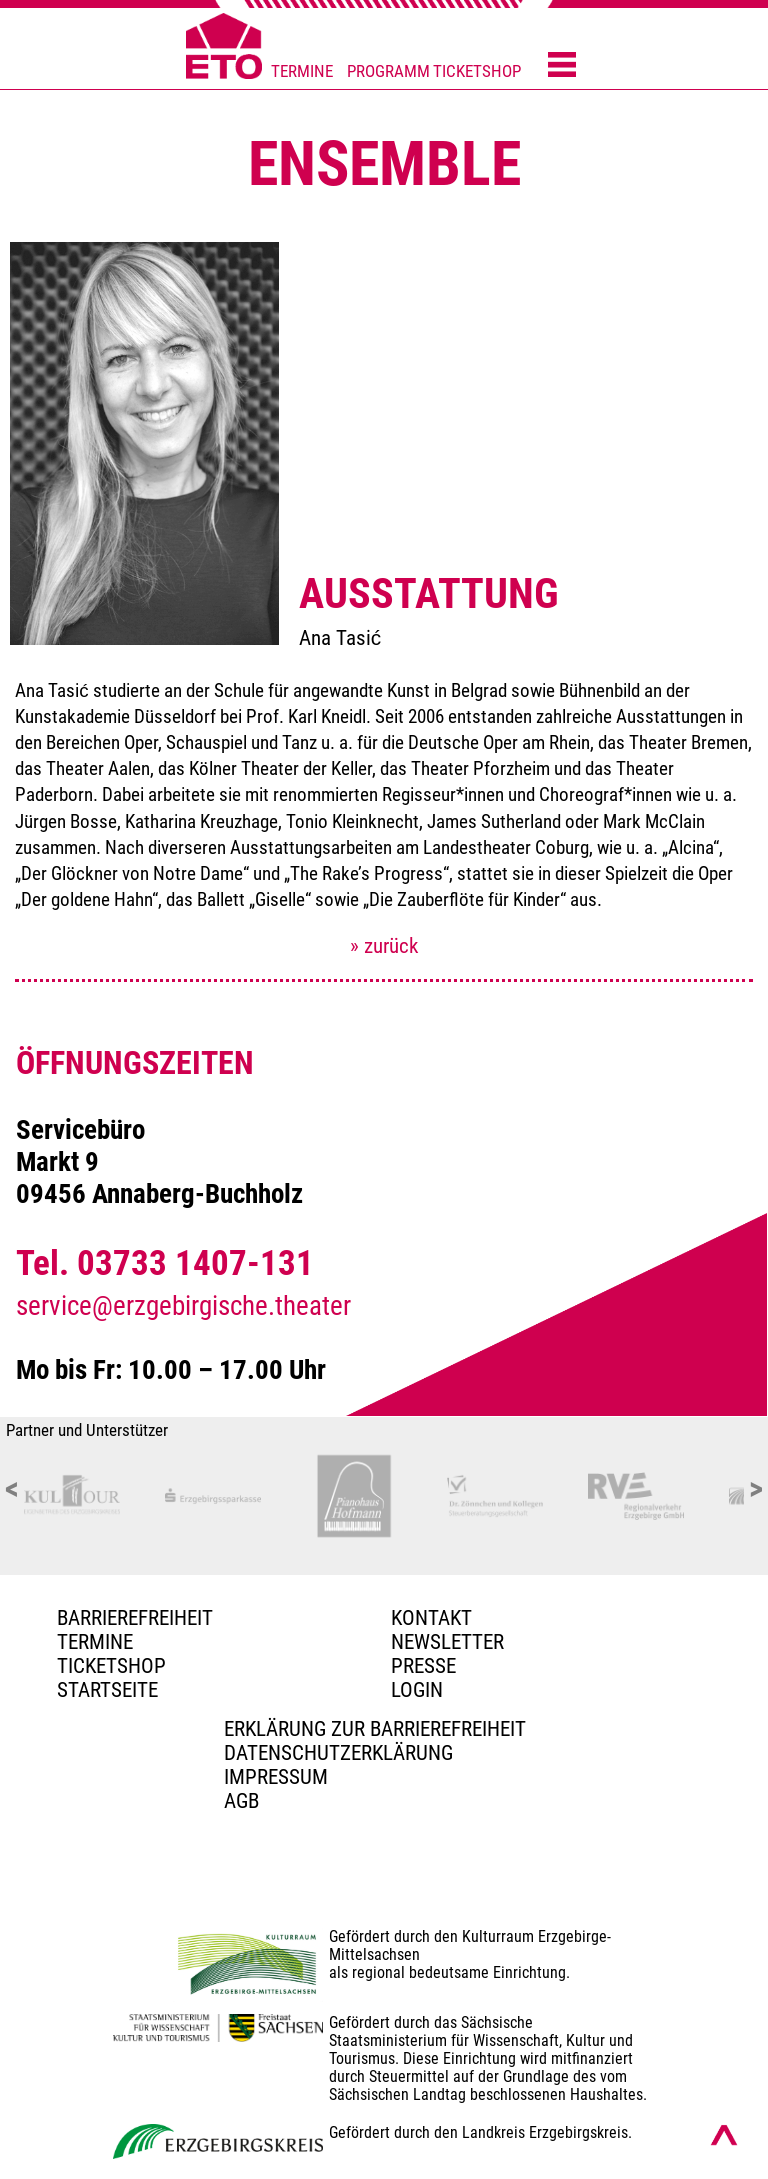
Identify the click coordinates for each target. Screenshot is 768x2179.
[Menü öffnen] (562, 66)
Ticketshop (111, 1666)
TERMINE (302, 71)
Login (417, 1690)
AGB (241, 1801)
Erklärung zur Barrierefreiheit (375, 1729)
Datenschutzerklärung (338, 1753)
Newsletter (447, 1642)
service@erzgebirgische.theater (183, 1306)
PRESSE (423, 1666)
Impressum (276, 1777)
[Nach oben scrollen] (724, 2135)
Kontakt (431, 1618)
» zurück (384, 946)
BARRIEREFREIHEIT (135, 1618)
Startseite (107, 1690)
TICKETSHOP (477, 71)
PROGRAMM (388, 71)
